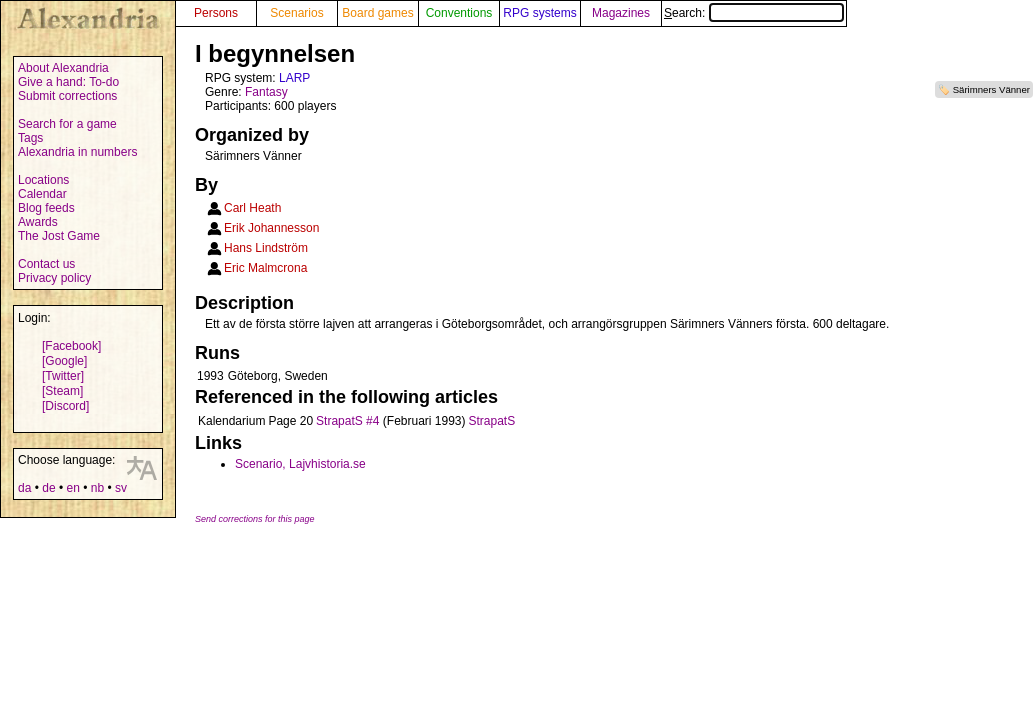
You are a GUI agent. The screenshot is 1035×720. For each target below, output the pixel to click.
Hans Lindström (266, 248)
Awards (38, 222)
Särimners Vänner (991, 89)
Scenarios (296, 13)
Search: (754, 13)
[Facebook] (71, 346)
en (72, 488)
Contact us (46, 264)
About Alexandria (63, 68)
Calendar (42, 194)
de (48, 488)
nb (97, 488)
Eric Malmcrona (265, 268)
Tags (30, 138)
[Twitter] (63, 376)
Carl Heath (252, 208)
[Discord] (65, 406)
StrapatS (492, 421)
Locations (43, 180)
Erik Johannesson (271, 228)
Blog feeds (46, 208)
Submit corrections (67, 96)
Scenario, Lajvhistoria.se (300, 464)
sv (121, 488)
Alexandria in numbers (77, 152)
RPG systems (539, 13)
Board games (377, 13)
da (24, 488)
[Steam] (62, 391)
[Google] (64, 361)
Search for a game (67, 124)
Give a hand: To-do (68, 82)
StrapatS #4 (347, 421)
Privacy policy (54, 278)
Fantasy (266, 92)
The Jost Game (59, 236)
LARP (294, 78)
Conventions (459, 13)
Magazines (621, 13)
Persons (216, 13)
